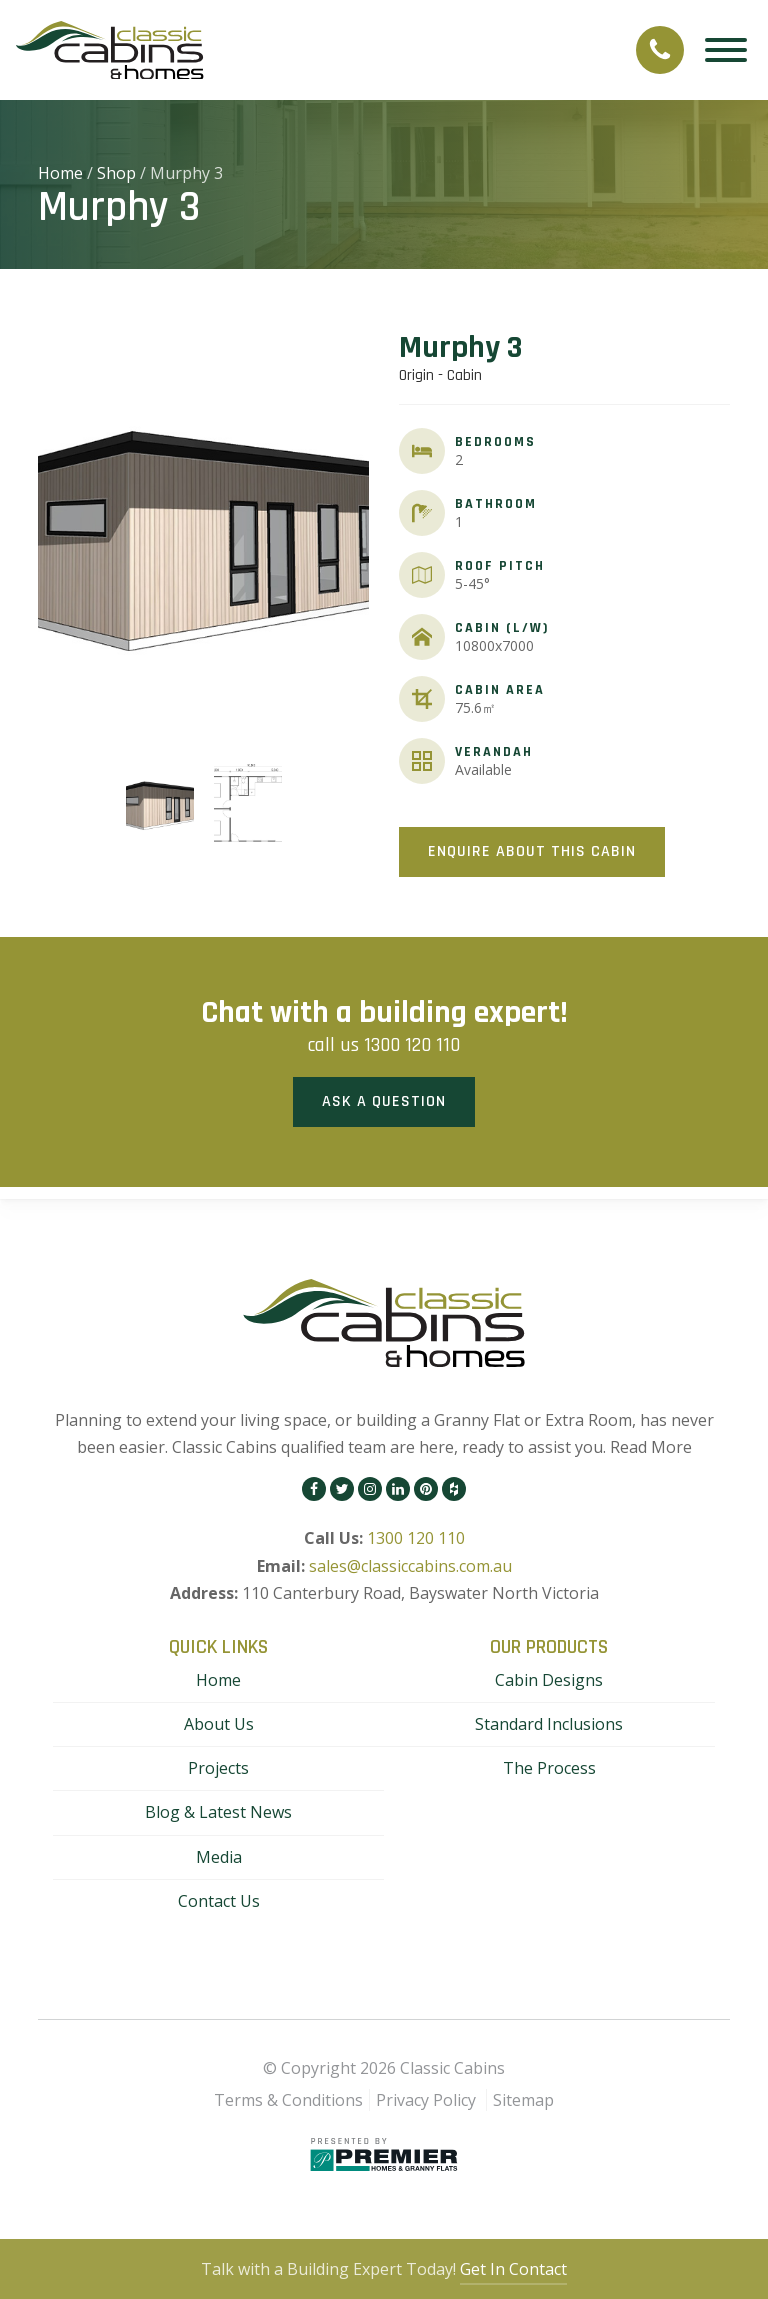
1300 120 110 (412, 1045)
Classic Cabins (452, 2068)
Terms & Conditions (288, 2100)
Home (60, 173)
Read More (651, 1447)
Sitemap (523, 2100)
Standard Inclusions (549, 1724)
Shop (116, 173)
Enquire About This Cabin (532, 851)
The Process (549, 1768)
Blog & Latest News (218, 1812)
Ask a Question (384, 1101)
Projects (218, 1768)
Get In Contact (513, 2269)
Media (219, 1857)
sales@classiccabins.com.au (410, 1566)
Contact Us (219, 1901)
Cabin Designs (549, 1680)
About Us (219, 1724)
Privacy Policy (426, 2100)
